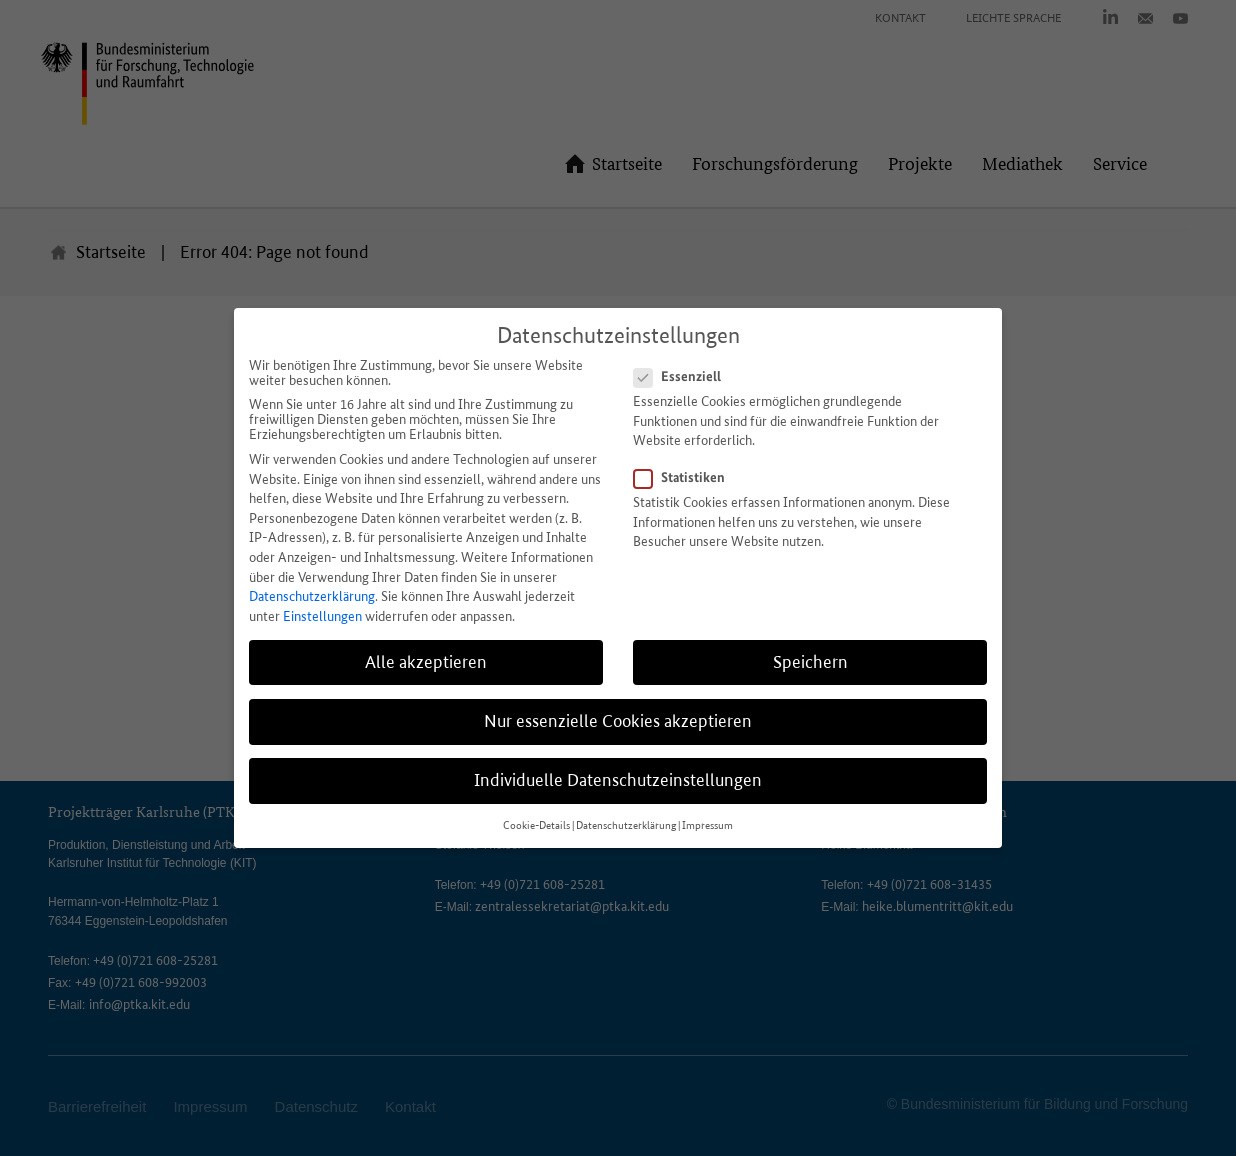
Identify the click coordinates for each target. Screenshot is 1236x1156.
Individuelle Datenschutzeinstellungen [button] (618, 780)
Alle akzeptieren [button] (426, 662)
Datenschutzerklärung (312, 596)
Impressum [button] (707, 825)
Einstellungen (322, 616)
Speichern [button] (810, 662)
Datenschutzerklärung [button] (626, 825)
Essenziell (683, 376)
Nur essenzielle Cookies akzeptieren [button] (618, 721)
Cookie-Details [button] (536, 825)
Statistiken (685, 477)
